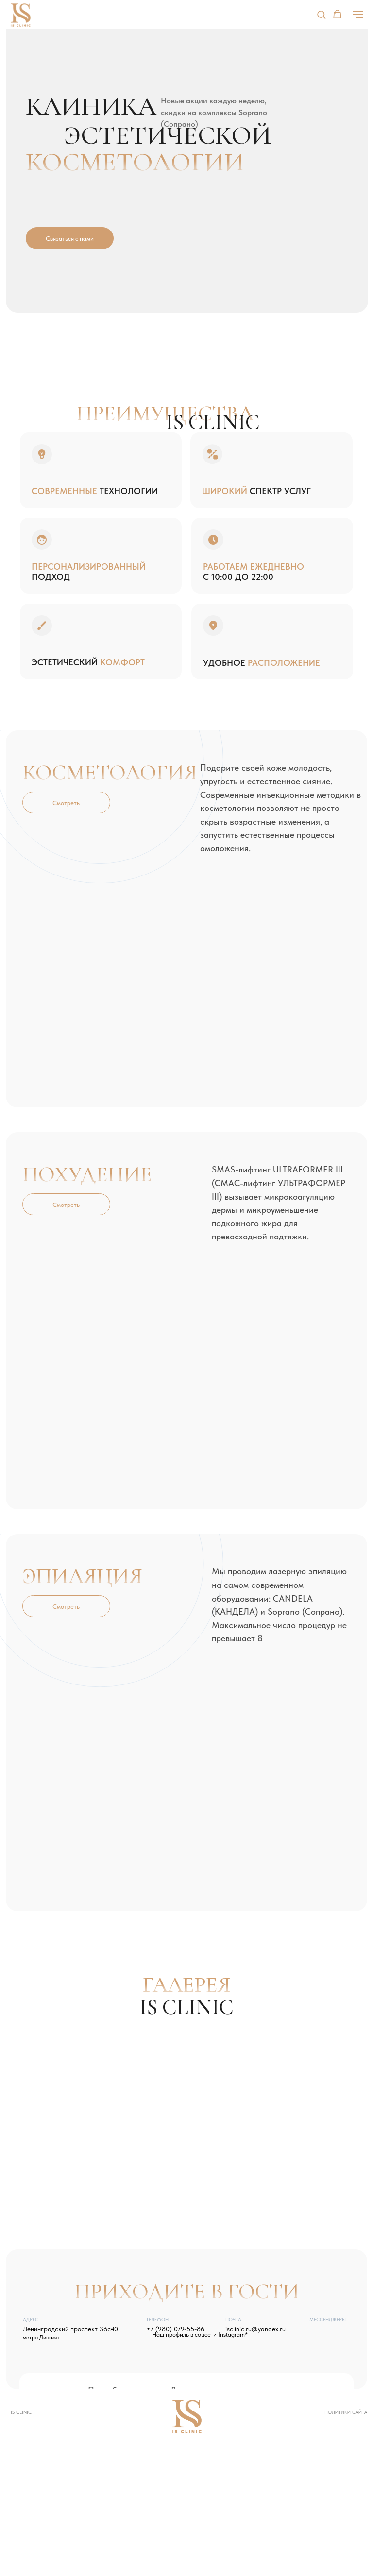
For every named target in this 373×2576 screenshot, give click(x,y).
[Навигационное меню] (358, 14)
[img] (315, 2332)
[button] (321, 14)
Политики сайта (345, 2412)
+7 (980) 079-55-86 (175, 2329)
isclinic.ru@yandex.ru (255, 2329)
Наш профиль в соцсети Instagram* (200, 2334)
